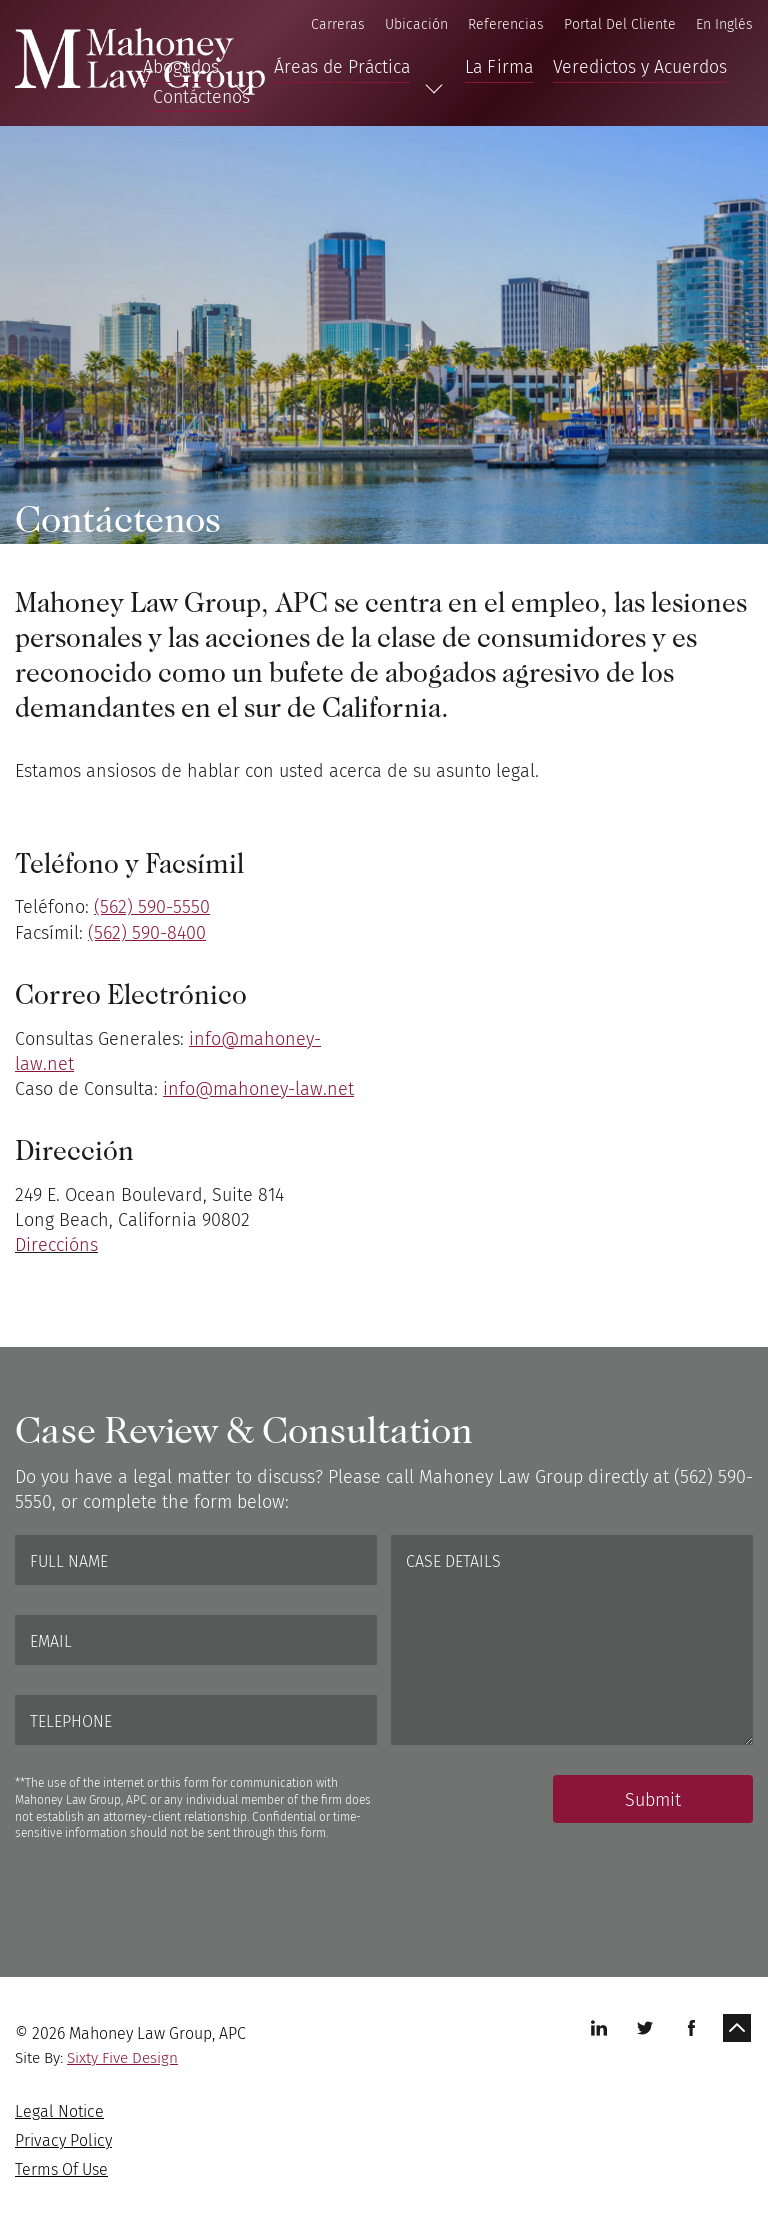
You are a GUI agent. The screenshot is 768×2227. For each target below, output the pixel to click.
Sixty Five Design (122, 2058)
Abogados (181, 67)
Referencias (506, 24)
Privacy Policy (63, 2140)
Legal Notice (59, 2111)
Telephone (71, 1721)
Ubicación (416, 24)
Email (51, 1641)
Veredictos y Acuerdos (640, 67)
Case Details (453, 1561)
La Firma (499, 67)
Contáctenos (201, 97)
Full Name (69, 1561)
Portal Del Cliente (620, 24)
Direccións (56, 1245)
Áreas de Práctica (342, 67)
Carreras (338, 24)
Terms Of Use (61, 2169)
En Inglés (724, 24)
